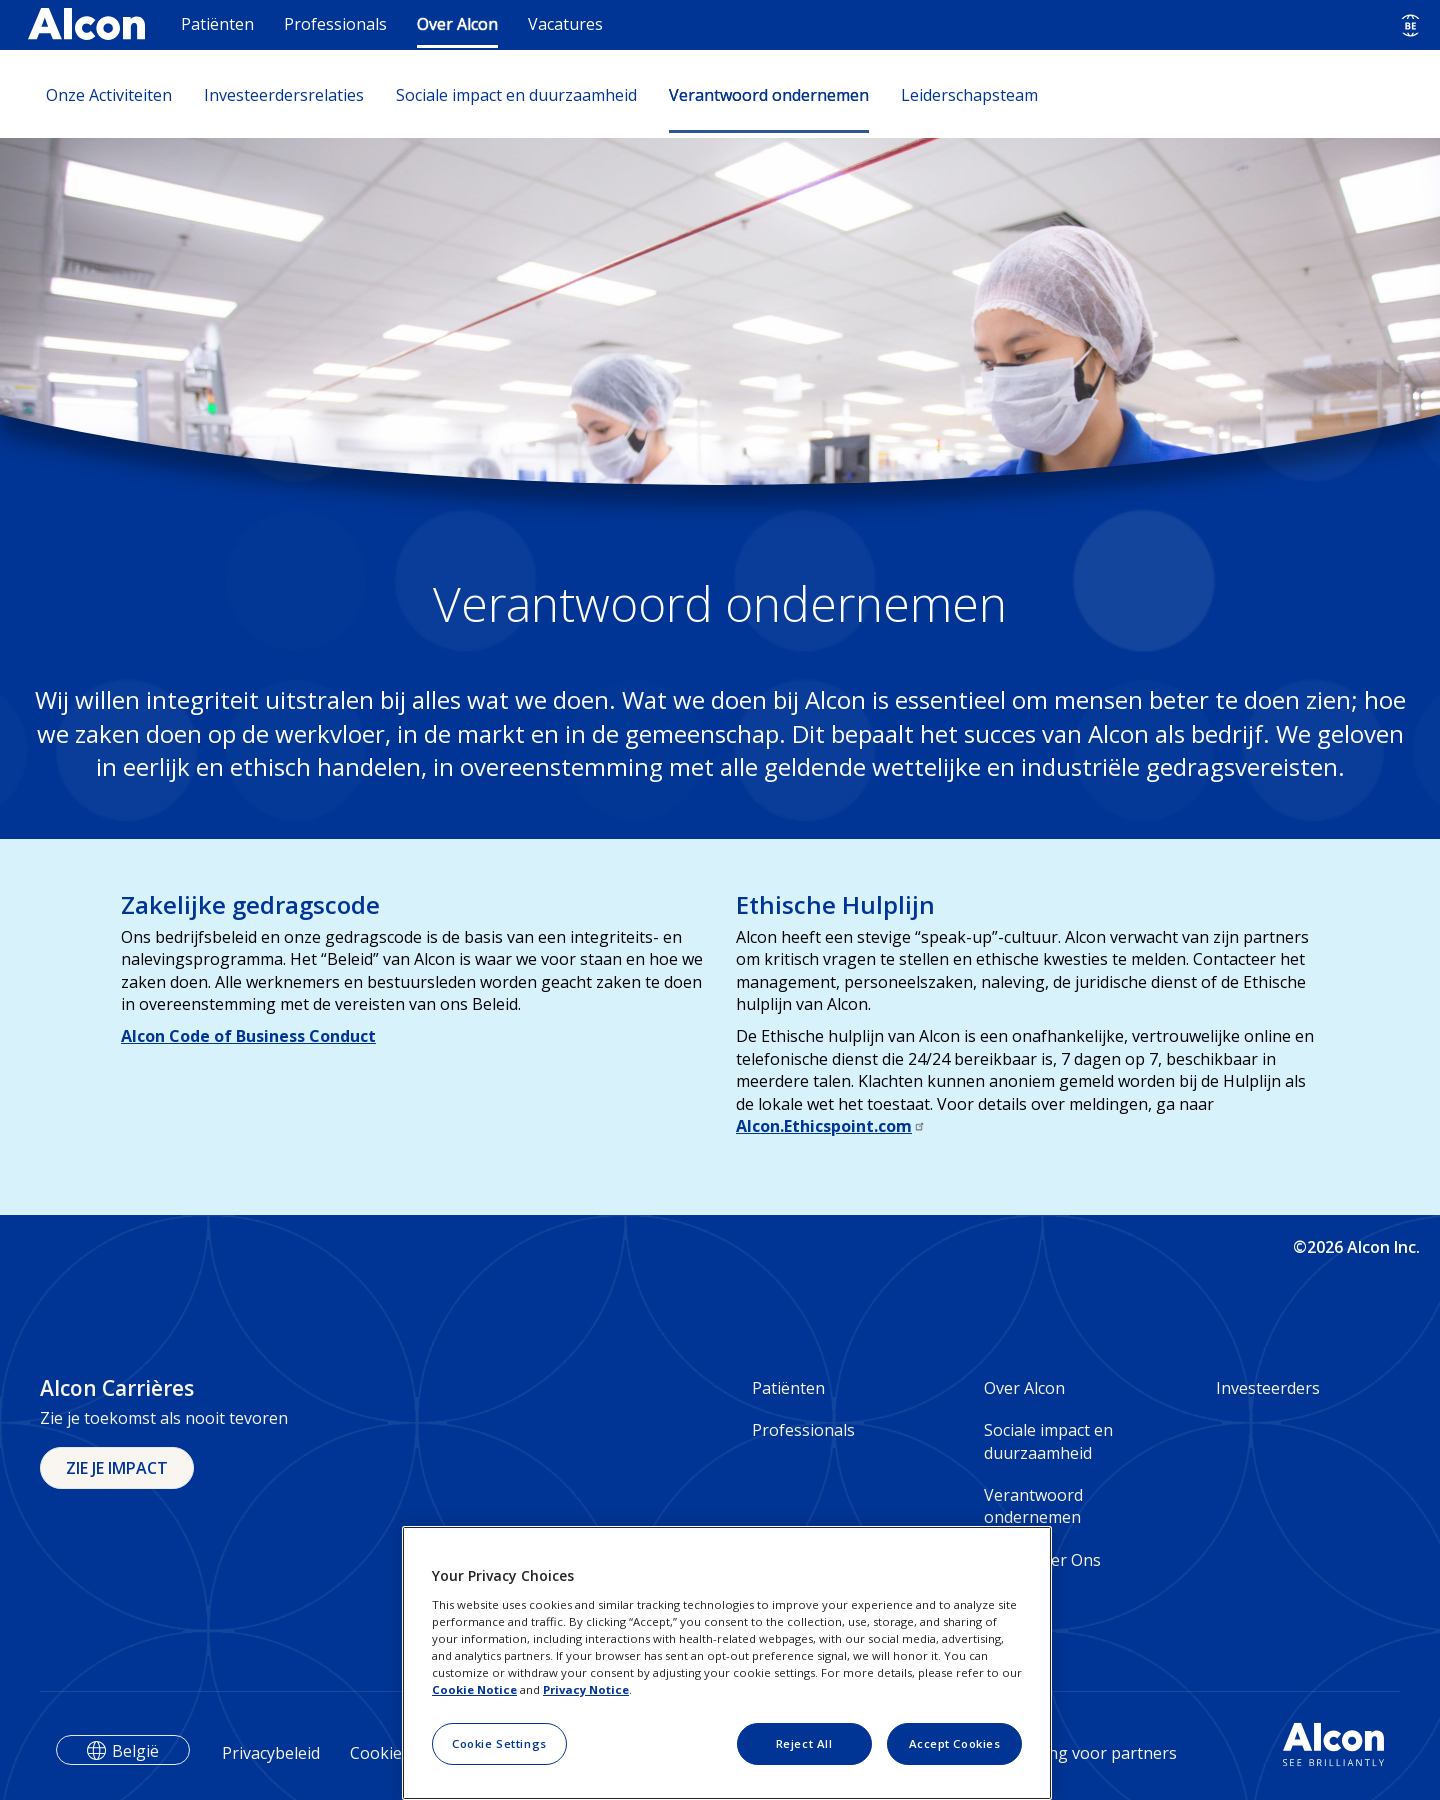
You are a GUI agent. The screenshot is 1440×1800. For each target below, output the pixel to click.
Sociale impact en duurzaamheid (516, 95)
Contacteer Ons (1042, 1560)
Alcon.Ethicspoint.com (831, 1126)
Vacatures (565, 24)
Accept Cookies (955, 1743)
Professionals (335, 24)
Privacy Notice (586, 1689)
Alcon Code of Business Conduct (248, 1036)
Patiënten (217, 24)
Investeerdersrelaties (284, 95)
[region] (727, 1663)
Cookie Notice (474, 1689)
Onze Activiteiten (109, 95)
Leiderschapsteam (969, 95)
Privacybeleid (271, 1753)
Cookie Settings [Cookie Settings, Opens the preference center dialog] (499, 1743)
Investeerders (1268, 1388)
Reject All (804, 1743)
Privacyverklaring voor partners (1057, 1753)
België (135, 1751)
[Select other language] (1410, 25)
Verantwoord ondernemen (769, 95)
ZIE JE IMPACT (117, 1468)
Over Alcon (457, 24)
